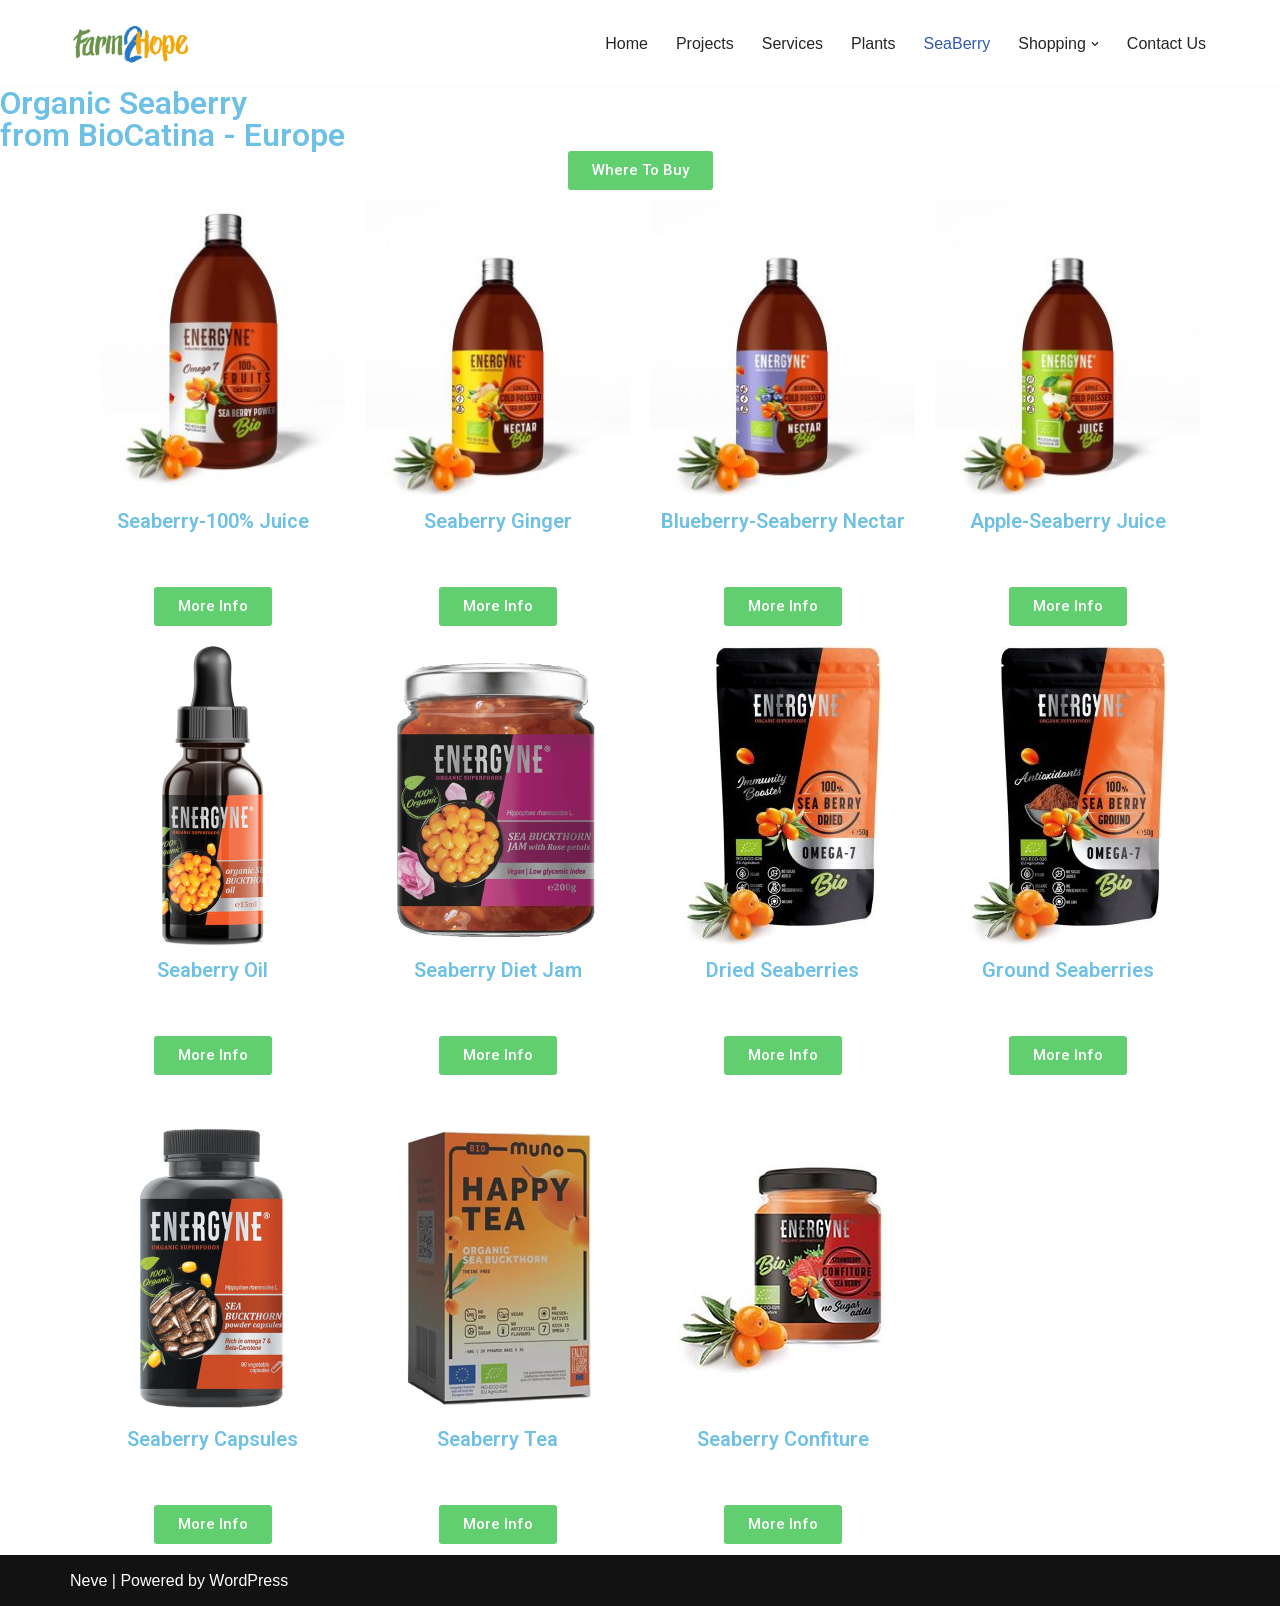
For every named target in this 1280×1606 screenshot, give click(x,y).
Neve (88, 1580)
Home (626, 43)
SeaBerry (957, 43)
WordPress (248, 1580)
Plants (873, 43)
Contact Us (1166, 43)
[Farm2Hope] (130, 43)
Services (792, 43)
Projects (705, 43)
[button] (1095, 44)
